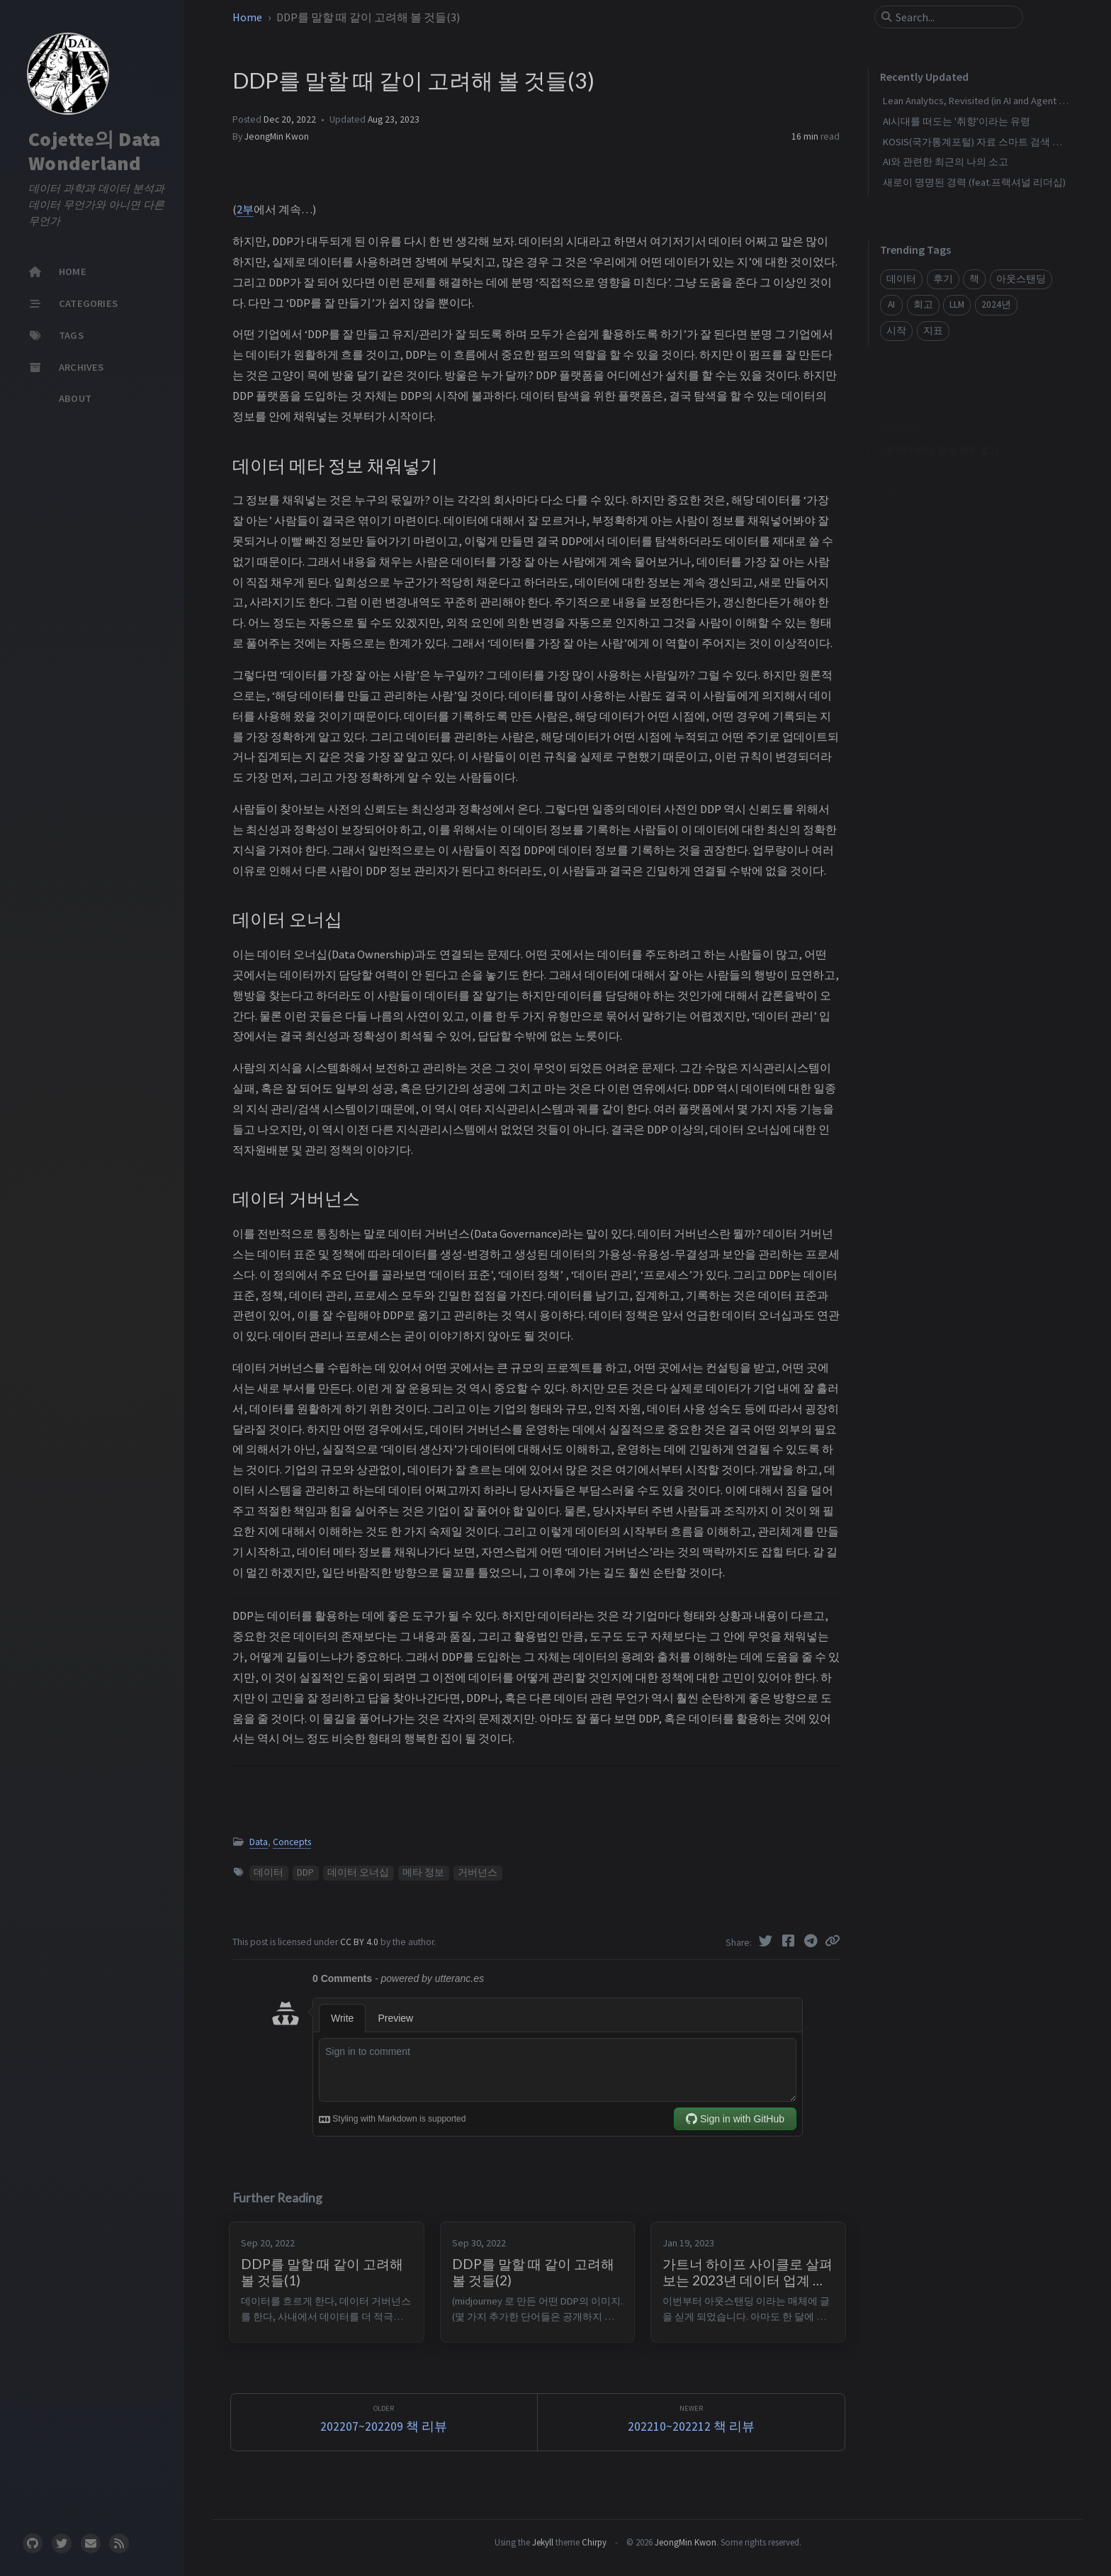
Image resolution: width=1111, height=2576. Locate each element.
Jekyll (542, 2542)
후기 (943, 279)
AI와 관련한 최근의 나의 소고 (945, 161)
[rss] (119, 2543)
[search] (954, 17)
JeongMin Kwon (276, 136)
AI (891, 304)
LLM (956, 304)
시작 (896, 331)
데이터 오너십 (358, 1872)
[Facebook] (789, 1940)
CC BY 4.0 (360, 1942)
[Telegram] (812, 1940)
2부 (245, 209)
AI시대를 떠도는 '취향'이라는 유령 (956, 121)
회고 (923, 304)
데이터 (268, 1872)
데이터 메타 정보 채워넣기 (940, 428)
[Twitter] (767, 1940)
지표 (933, 331)
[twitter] (62, 2543)
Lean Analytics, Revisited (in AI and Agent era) (979, 100)
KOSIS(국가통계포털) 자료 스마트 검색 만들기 (982, 141)
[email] (91, 2543)
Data (258, 1842)
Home (248, 17)
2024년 (996, 304)
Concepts (292, 1842)
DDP (305, 1872)
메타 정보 (423, 1872)
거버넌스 (477, 1872)
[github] (33, 2543)
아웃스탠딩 (1021, 279)
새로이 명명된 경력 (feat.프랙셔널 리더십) (974, 182)
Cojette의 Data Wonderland (94, 151)
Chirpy (594, 2542)
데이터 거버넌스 (918, 471)
